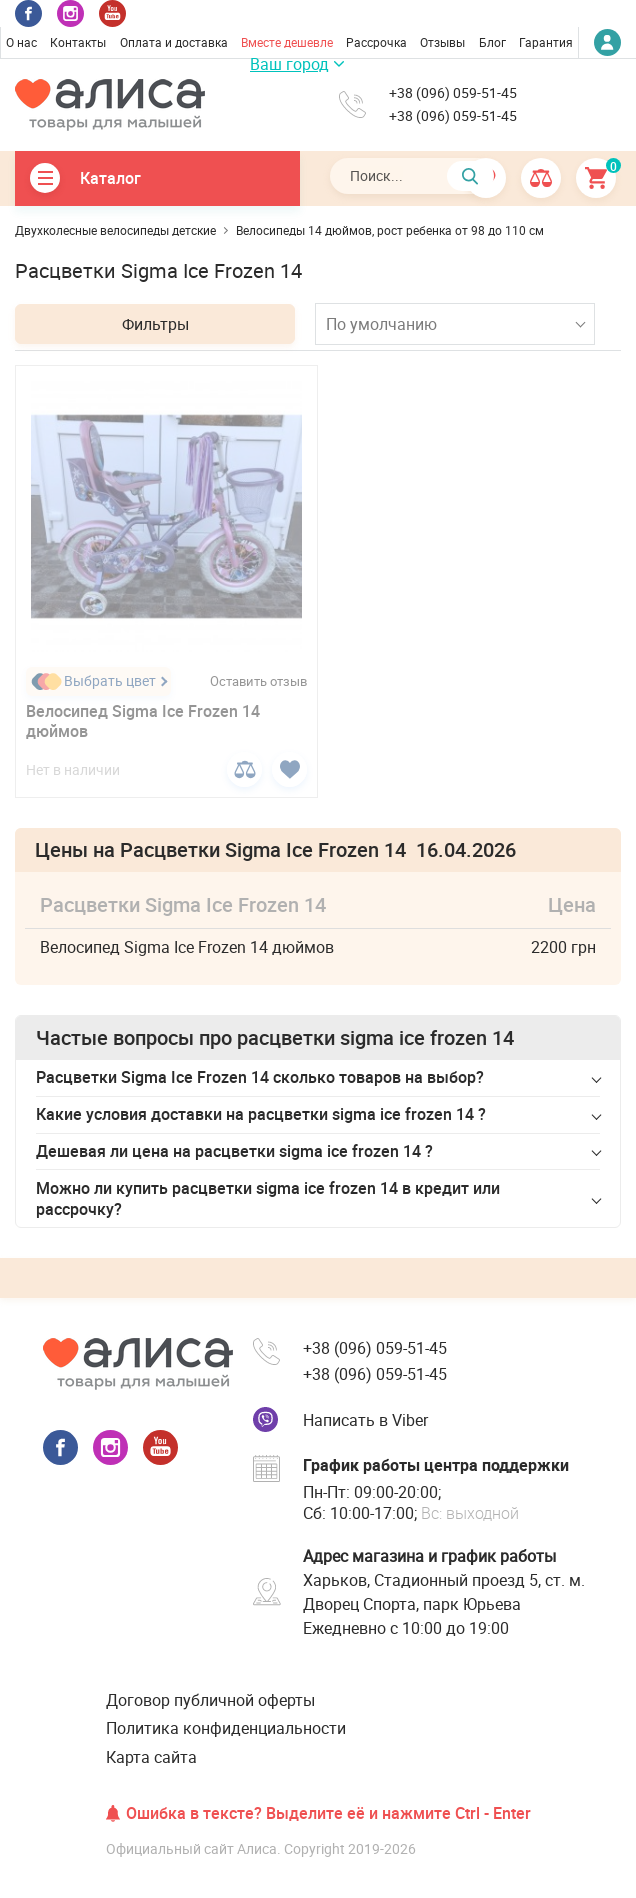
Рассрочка (376, 42)
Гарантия (546, 42)
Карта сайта (151, 1757)
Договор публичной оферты (210, 1700)
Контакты (78, 42)
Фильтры (155, 324)
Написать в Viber (365, 1420)
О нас (21, 42)
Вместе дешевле (287, 42)
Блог (492, 42)
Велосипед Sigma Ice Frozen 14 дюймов (143, 721)
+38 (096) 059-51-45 (453, 93)
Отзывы (442, 42)
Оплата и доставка (174, 42)
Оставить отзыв (258, 681)
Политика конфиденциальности (226, 1728)
